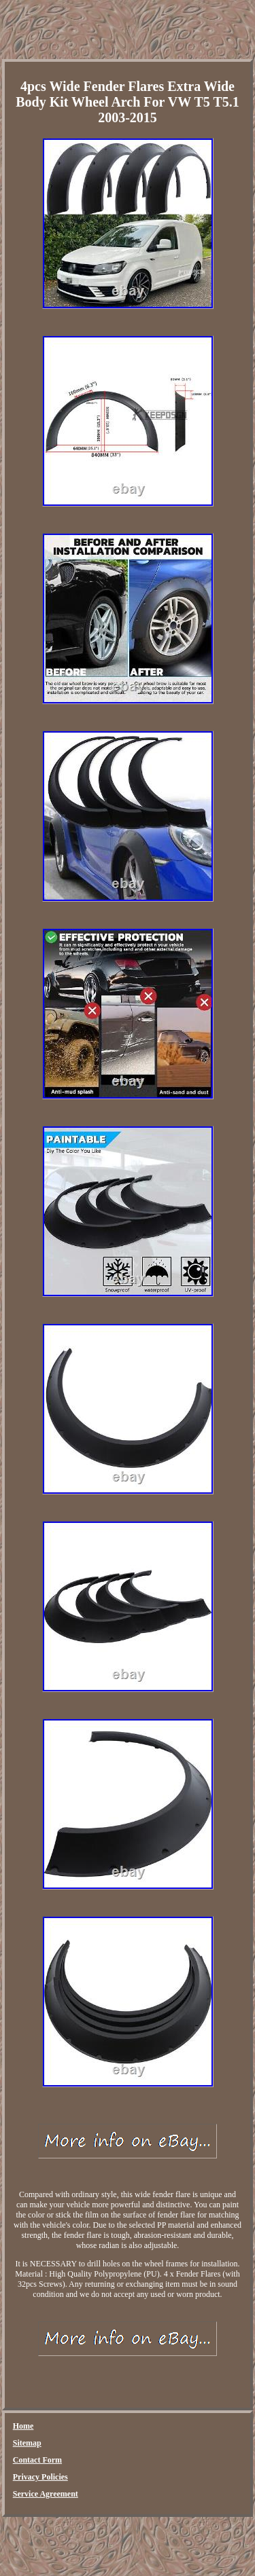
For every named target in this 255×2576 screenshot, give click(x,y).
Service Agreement (45, 2494)
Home (23, 2426)
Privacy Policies (40, 2477)
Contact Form (37, 2460)
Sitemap (27, 2443)
